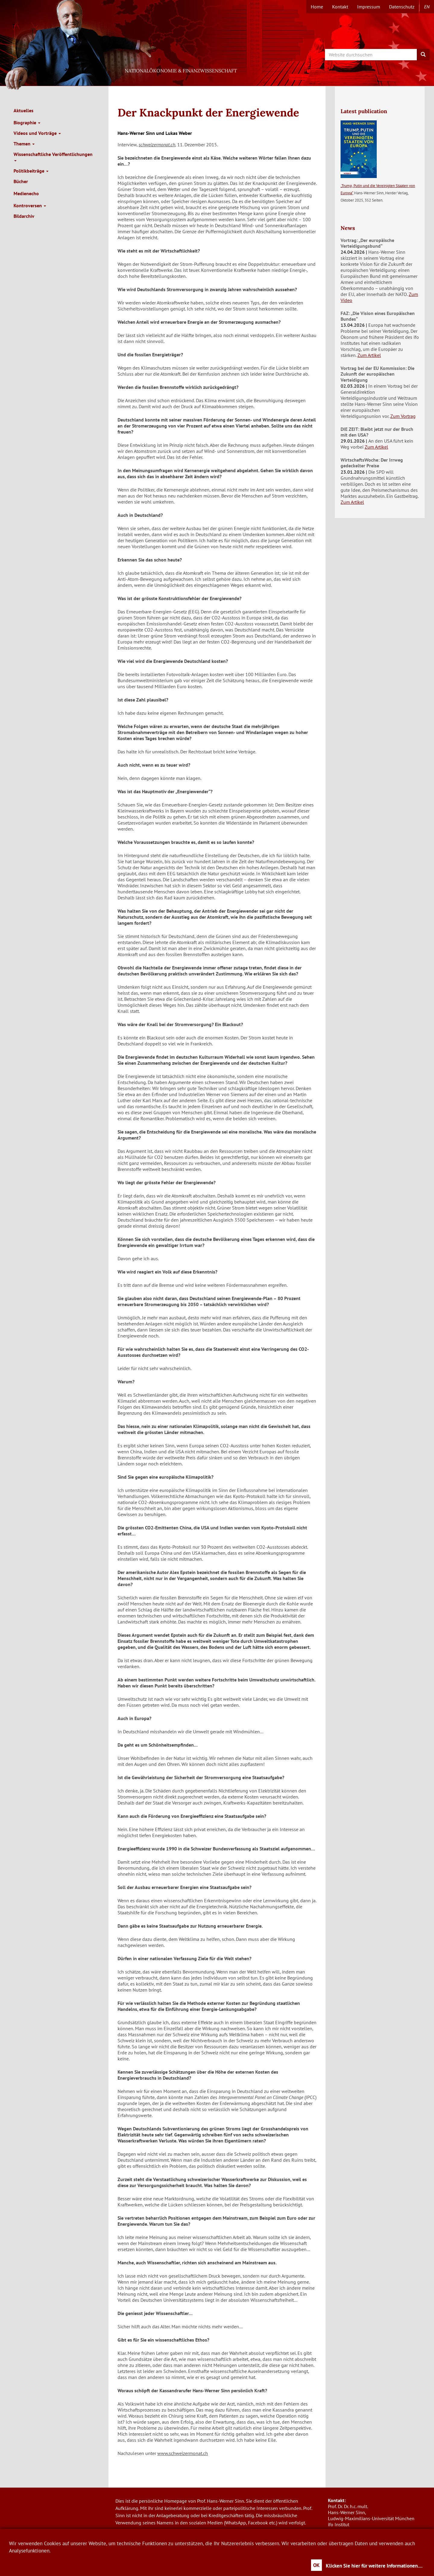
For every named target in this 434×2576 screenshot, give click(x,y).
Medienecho (26, 193)
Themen (24, 144)
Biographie (27, 122)
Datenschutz (401, 7)
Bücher (21, 181)
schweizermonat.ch (157, 145)
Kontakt (340, 7)
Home (317, 7)
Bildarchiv (24, 216)
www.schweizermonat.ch (182, 2453)
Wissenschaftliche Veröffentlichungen (53, 156)
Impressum (368, 7)
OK (316, 2565)
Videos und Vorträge (37, 133)
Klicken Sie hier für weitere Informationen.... (374, 2565)
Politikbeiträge (31, 171)
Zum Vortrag (403, 416)
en (426, 7)
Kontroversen (30, 205)
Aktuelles (23, 110)
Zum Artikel (369, 355)
